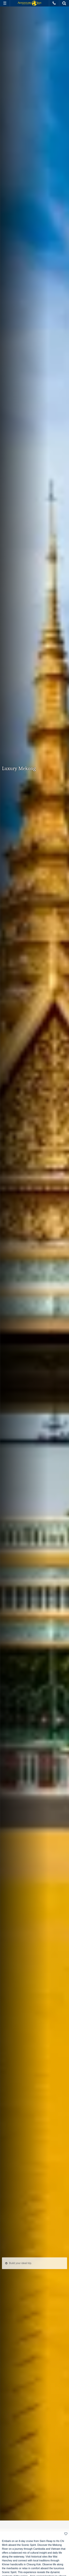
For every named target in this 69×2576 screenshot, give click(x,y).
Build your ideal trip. (20, 2263)
